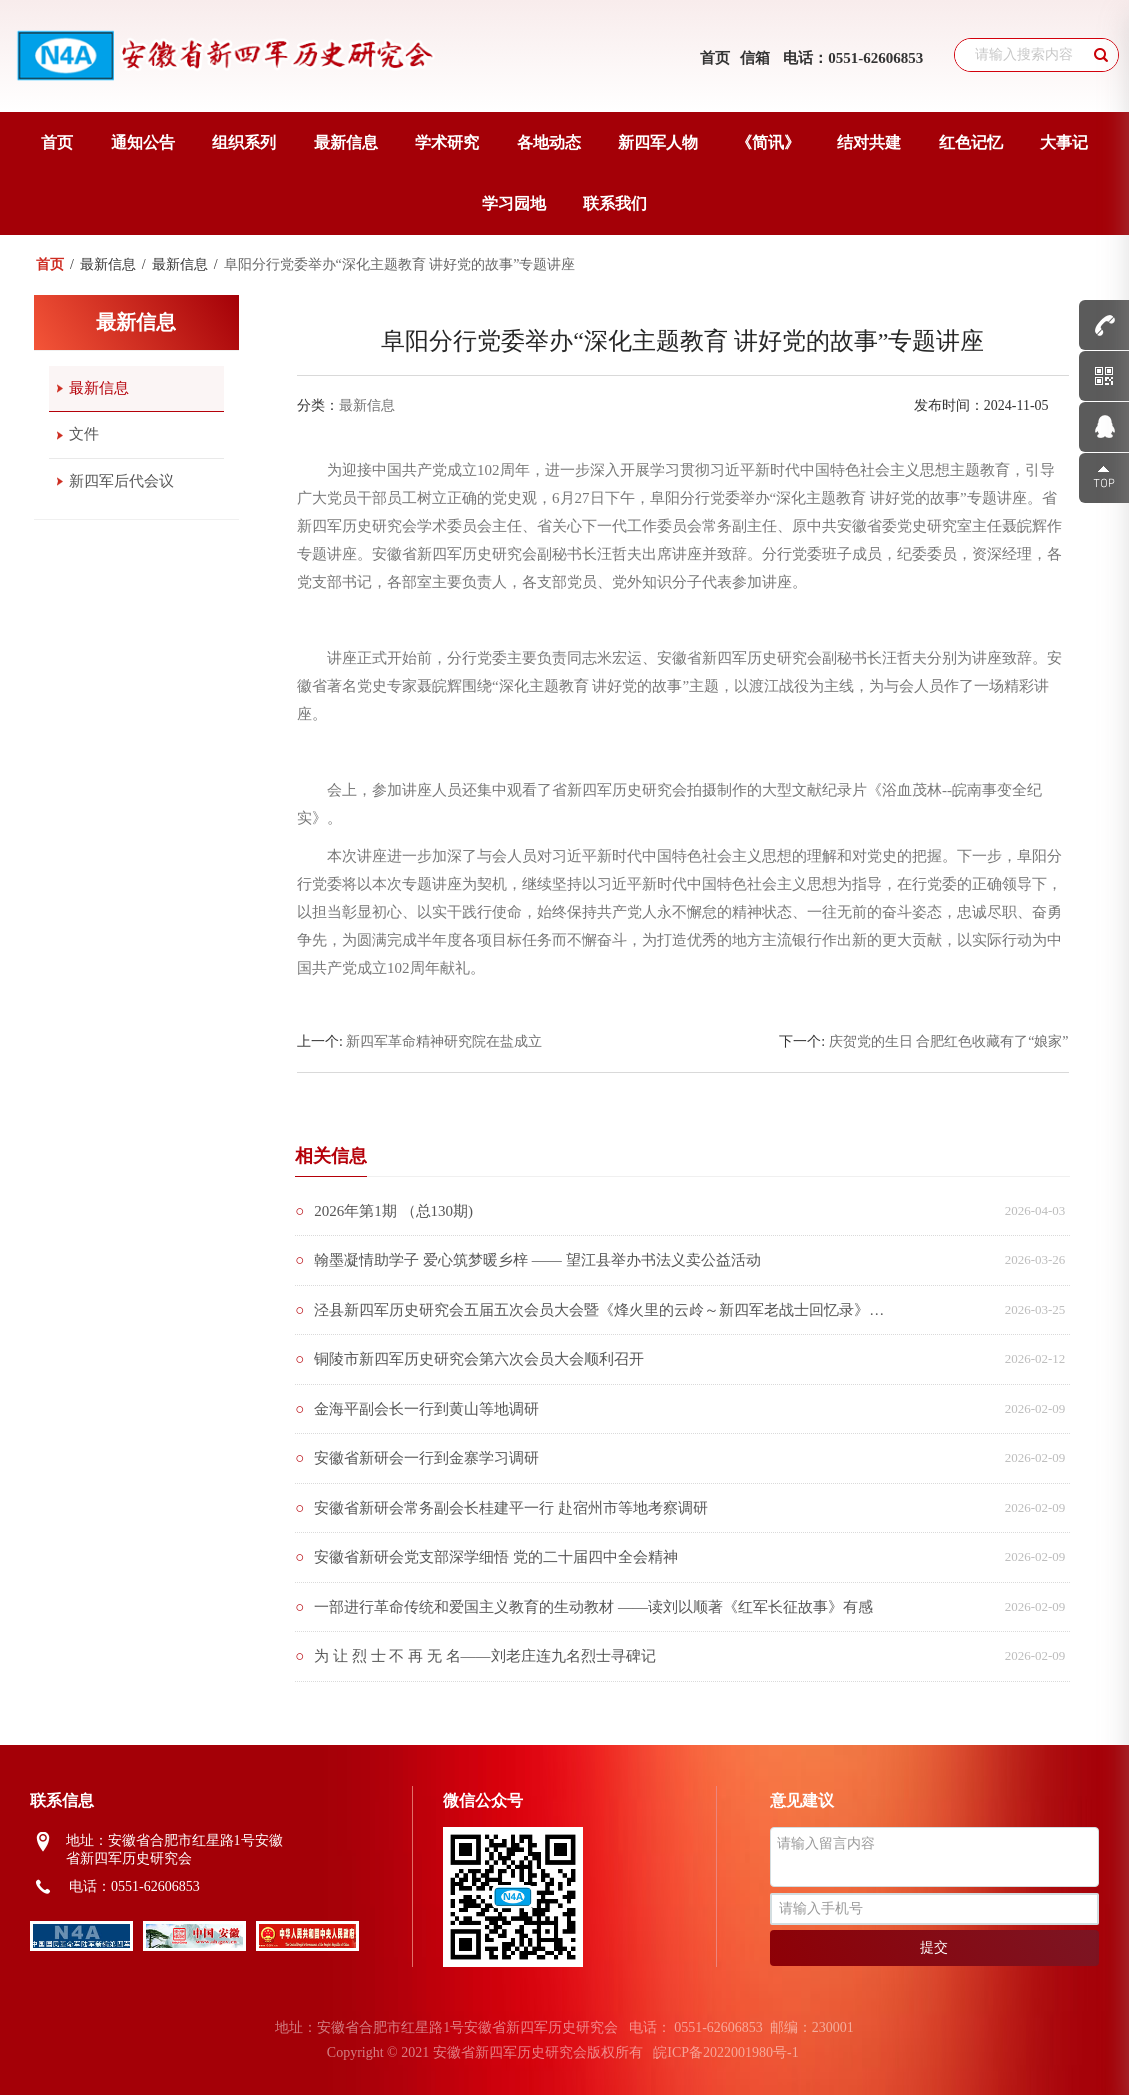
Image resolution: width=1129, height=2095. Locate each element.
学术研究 (447, 142)
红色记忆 (971, 142)
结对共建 (869, 142)
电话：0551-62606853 (853, 58)
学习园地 (514, 203)
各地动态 (549, 142)
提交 (934, 1947)
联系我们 (615, 203)
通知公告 (143, 142)
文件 (84, 434)
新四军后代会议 (121, 481)
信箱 (755, 58)
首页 (715, 58)
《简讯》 (768, 142)
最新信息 (346, 142)
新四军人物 (658, 142)
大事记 (1064, 142)
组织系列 (244, 142)
